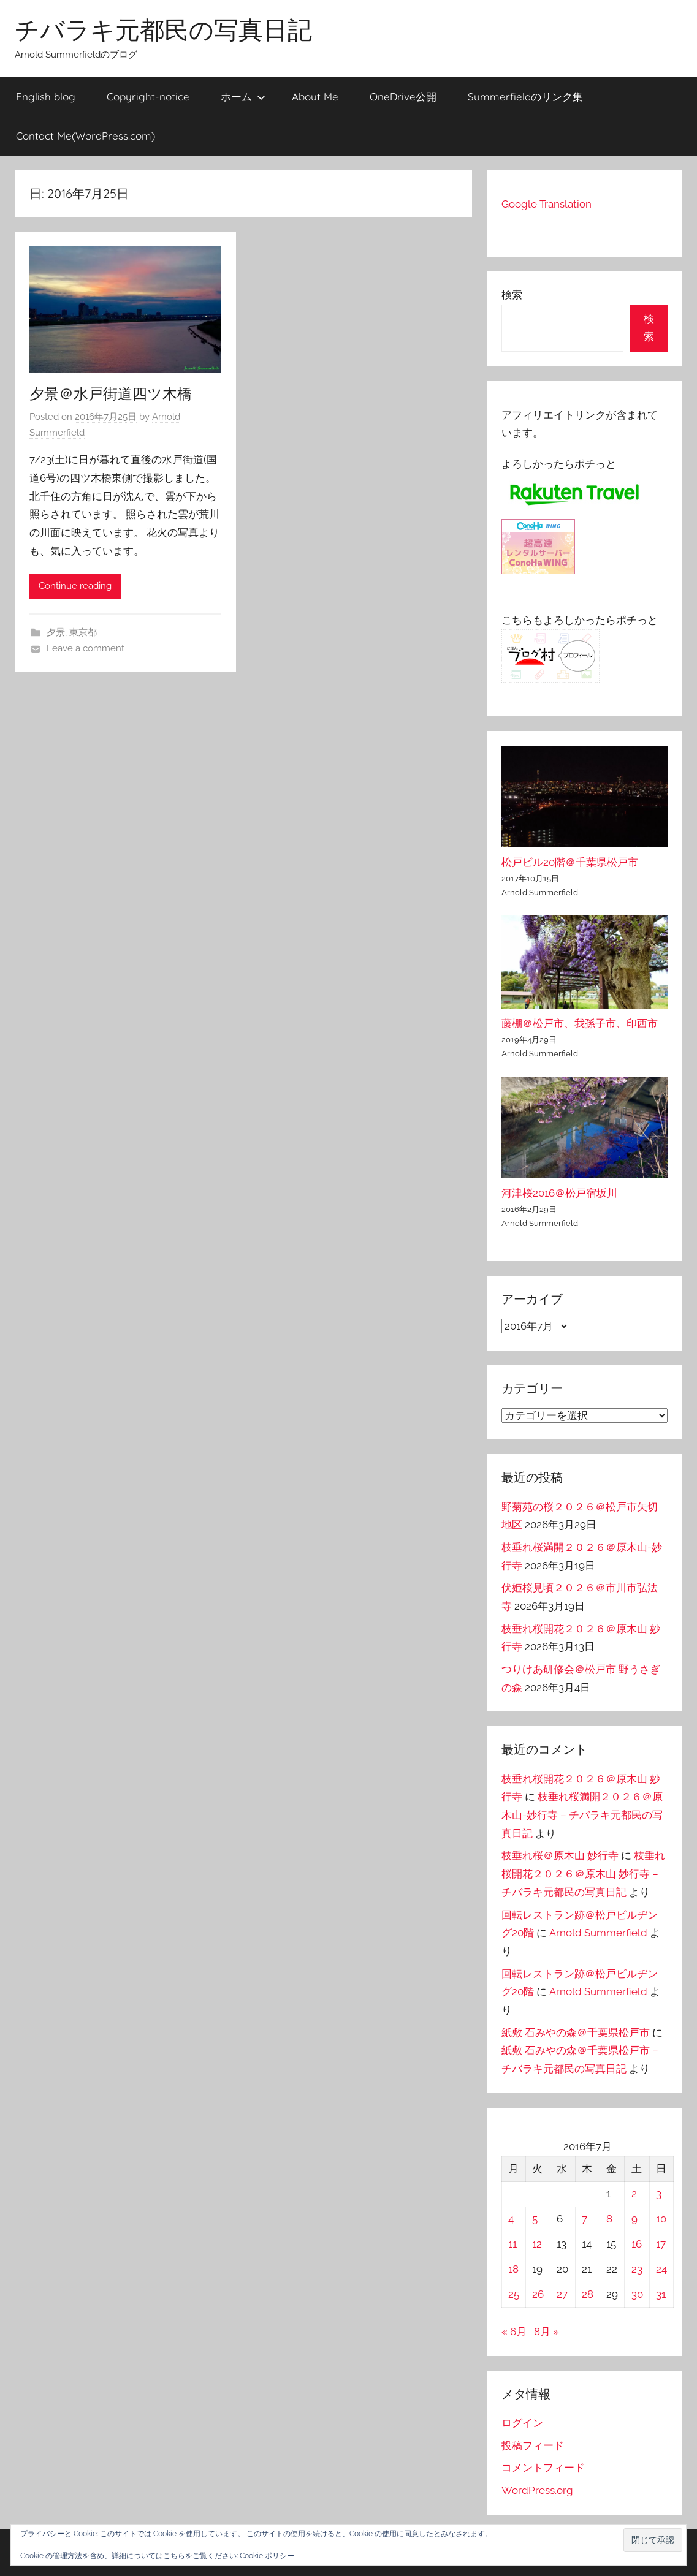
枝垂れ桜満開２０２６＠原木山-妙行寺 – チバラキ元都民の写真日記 (582, 1814)
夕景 (56, 632)
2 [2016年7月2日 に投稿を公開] (634, 2194)
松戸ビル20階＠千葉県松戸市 (569, 862)
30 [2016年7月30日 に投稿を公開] (637, 2294)
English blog (45, 96)
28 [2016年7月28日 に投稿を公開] (587, 2294)
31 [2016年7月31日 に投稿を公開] (661, 2294)
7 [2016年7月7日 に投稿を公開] (584, 2219)
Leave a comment (85, 648)
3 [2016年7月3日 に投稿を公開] (658, 2194)
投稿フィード (532, 2445)
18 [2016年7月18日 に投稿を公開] (513, 2269)
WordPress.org (537, 2490)
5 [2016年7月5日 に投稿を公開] (535, 2219)
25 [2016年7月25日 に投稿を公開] (513, 2294)
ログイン (522, 2423)
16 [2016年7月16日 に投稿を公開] (636, 2244)
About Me (315, 96)
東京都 (83, 632)
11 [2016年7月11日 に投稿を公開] (512, 2244)
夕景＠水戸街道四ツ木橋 (110, 393)
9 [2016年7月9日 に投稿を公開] (634, 2219)
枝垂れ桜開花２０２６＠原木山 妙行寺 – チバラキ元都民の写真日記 (583, 1873)
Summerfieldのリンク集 (525, 96)
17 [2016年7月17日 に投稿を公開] (661, 2244)
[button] (652, 2540)
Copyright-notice (148, 96)
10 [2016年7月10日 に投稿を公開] (661, 2219)
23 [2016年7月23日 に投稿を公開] (636, 2269)
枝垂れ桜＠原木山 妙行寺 (560, 1855)
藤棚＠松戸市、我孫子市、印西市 (579, 1023)
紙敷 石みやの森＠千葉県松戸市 (575, 2032)
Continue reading (75, 585)
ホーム (243, 96)
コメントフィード (543, 2467)
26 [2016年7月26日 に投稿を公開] (538, 2294)
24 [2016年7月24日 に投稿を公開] (661, 2269)
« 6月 (514, 2331)
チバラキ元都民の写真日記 (163, 29)
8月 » (546, 2331)
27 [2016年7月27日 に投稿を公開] (562, 2294)
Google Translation (546, 204)
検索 (511, 295)
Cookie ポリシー (267, 2555)
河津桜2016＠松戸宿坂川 (559, 1193)
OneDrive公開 (403, 96)
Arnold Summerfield (598, 1932)
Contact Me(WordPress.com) (85, 135)
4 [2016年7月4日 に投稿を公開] (511, 2219)
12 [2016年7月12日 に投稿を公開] (537, 2244)
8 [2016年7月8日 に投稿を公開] (609, 2219)
